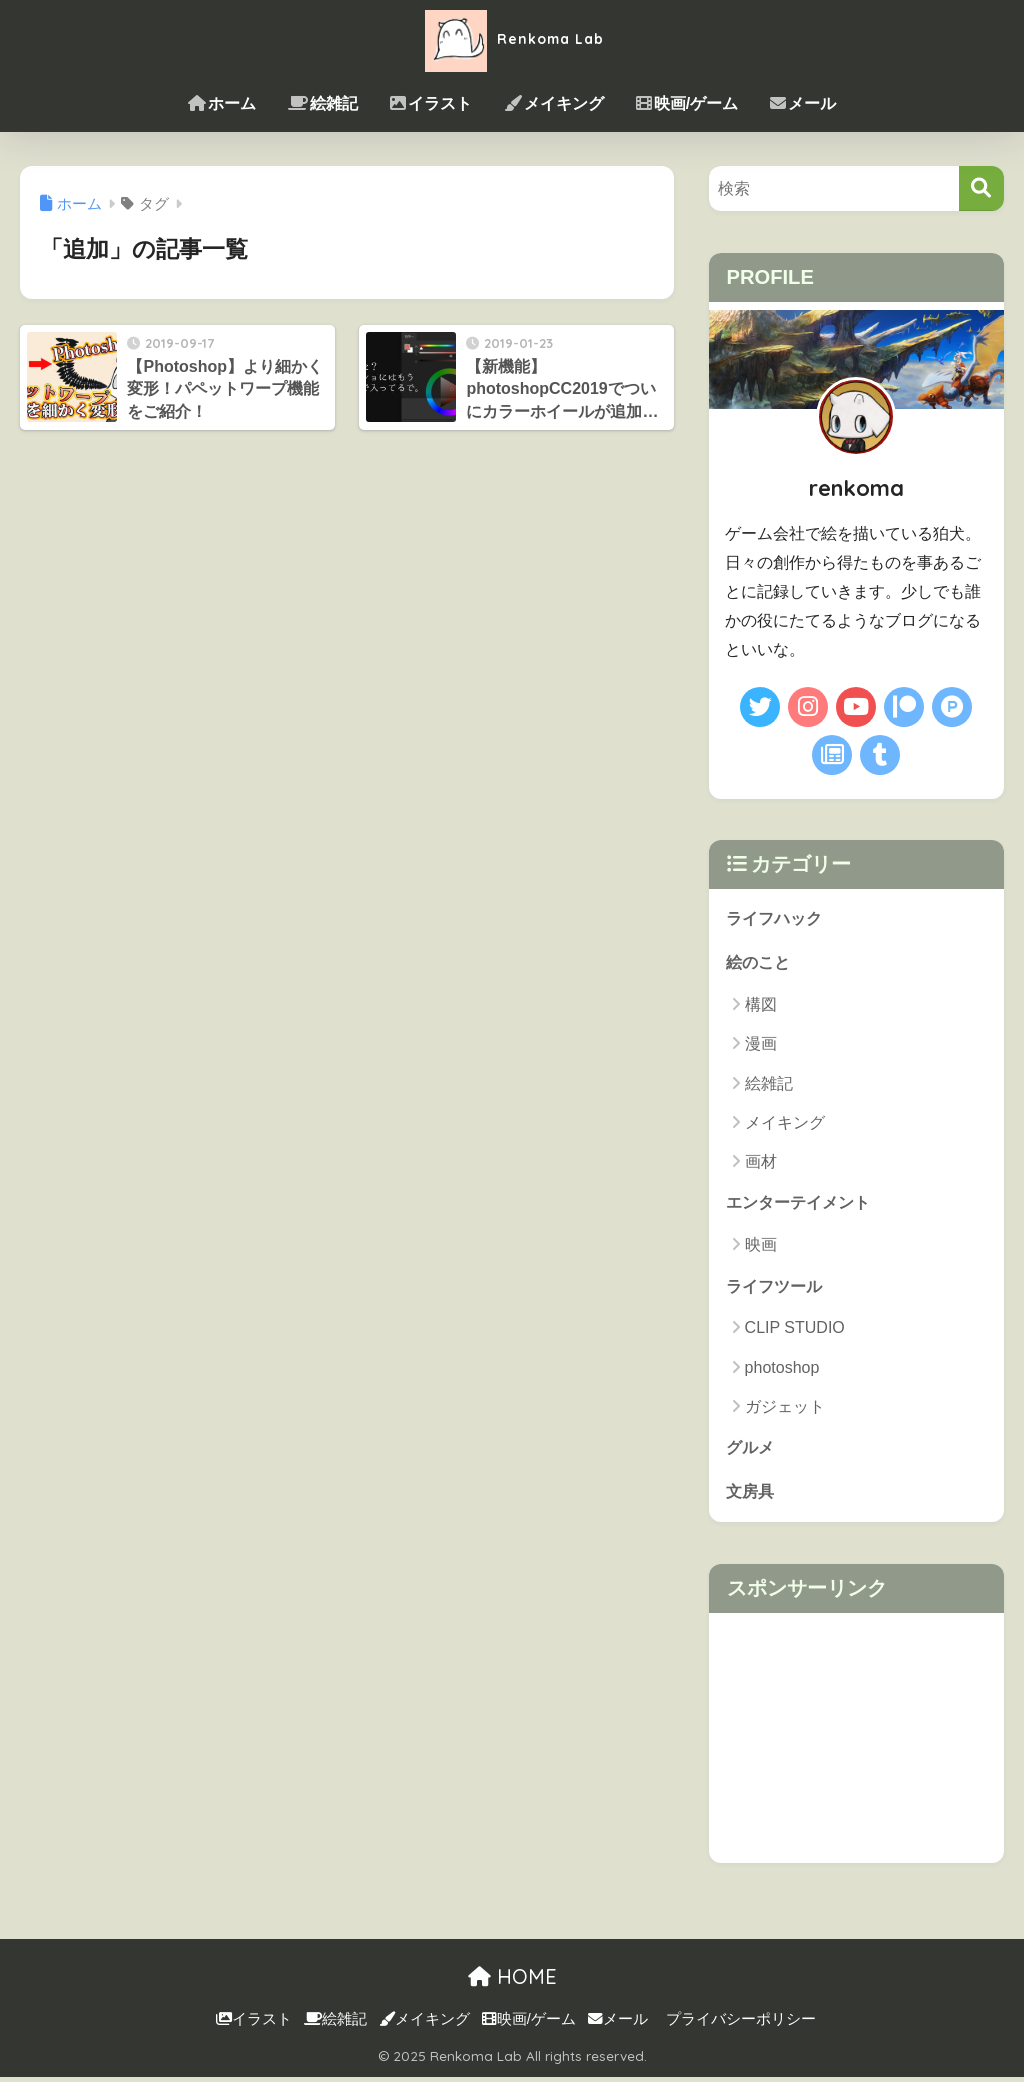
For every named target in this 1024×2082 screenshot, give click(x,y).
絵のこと (760, 963)
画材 (761, 1163)
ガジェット (785, 1409)
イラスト (431, 103)
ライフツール (777, 1288)
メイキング (554, 103)
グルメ (751, 1450)
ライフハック (777, 918)
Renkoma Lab (512, 38)
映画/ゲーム (687, 103)
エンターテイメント (802, 1204)
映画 (761, 1247)
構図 (761, 1006)
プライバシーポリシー (741, 2024)
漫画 (761, 1045)
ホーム (222, 103)
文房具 (751, 1495)
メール (803, 103)
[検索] (981, 188)
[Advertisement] (856, 1743)
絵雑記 (323, 103)
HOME (512, 1981)
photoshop (782, 1370)
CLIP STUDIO (795, 1331)
